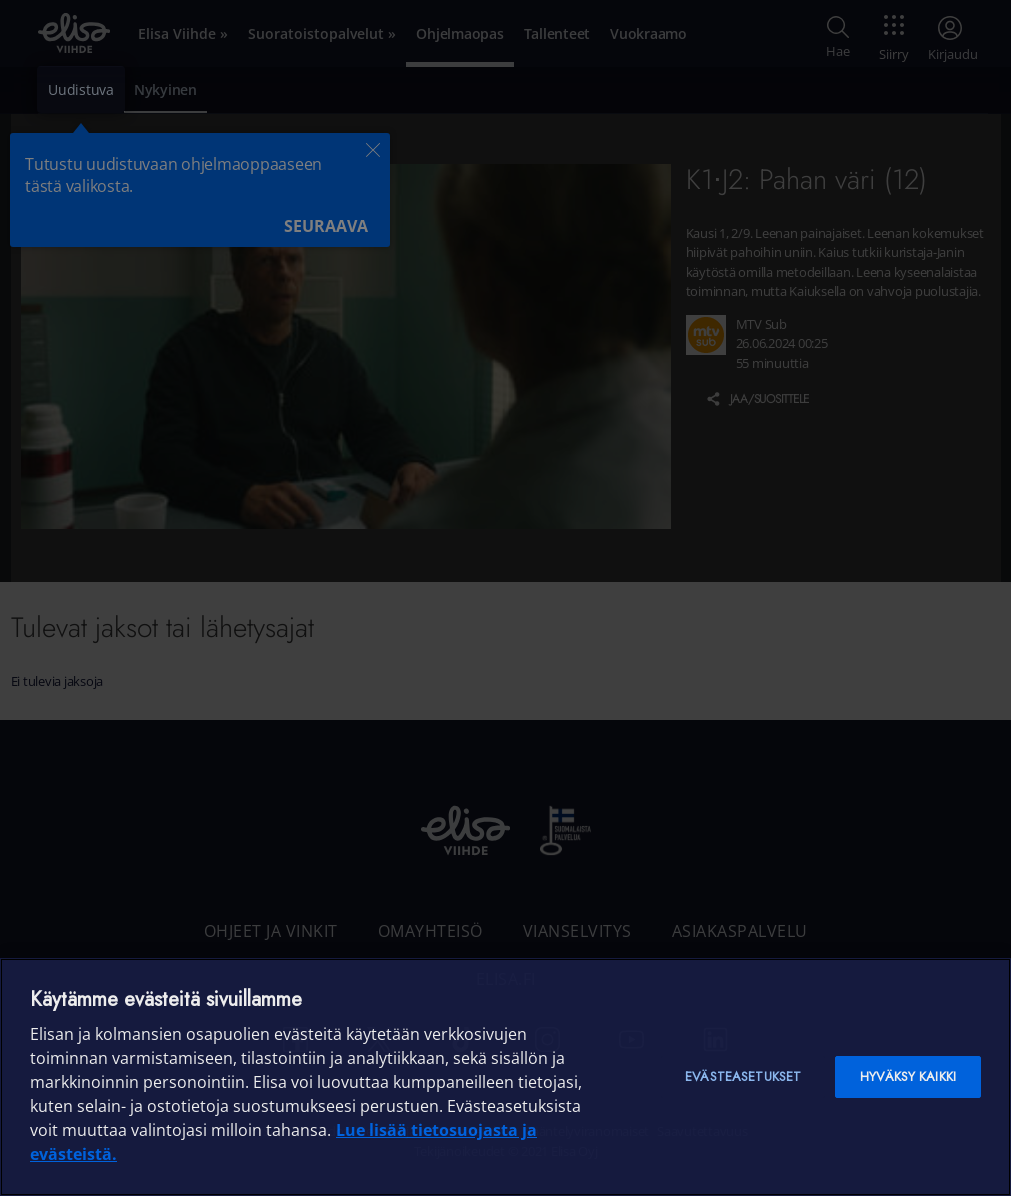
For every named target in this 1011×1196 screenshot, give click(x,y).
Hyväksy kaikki (908, 1076)
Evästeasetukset (743, 1076)
